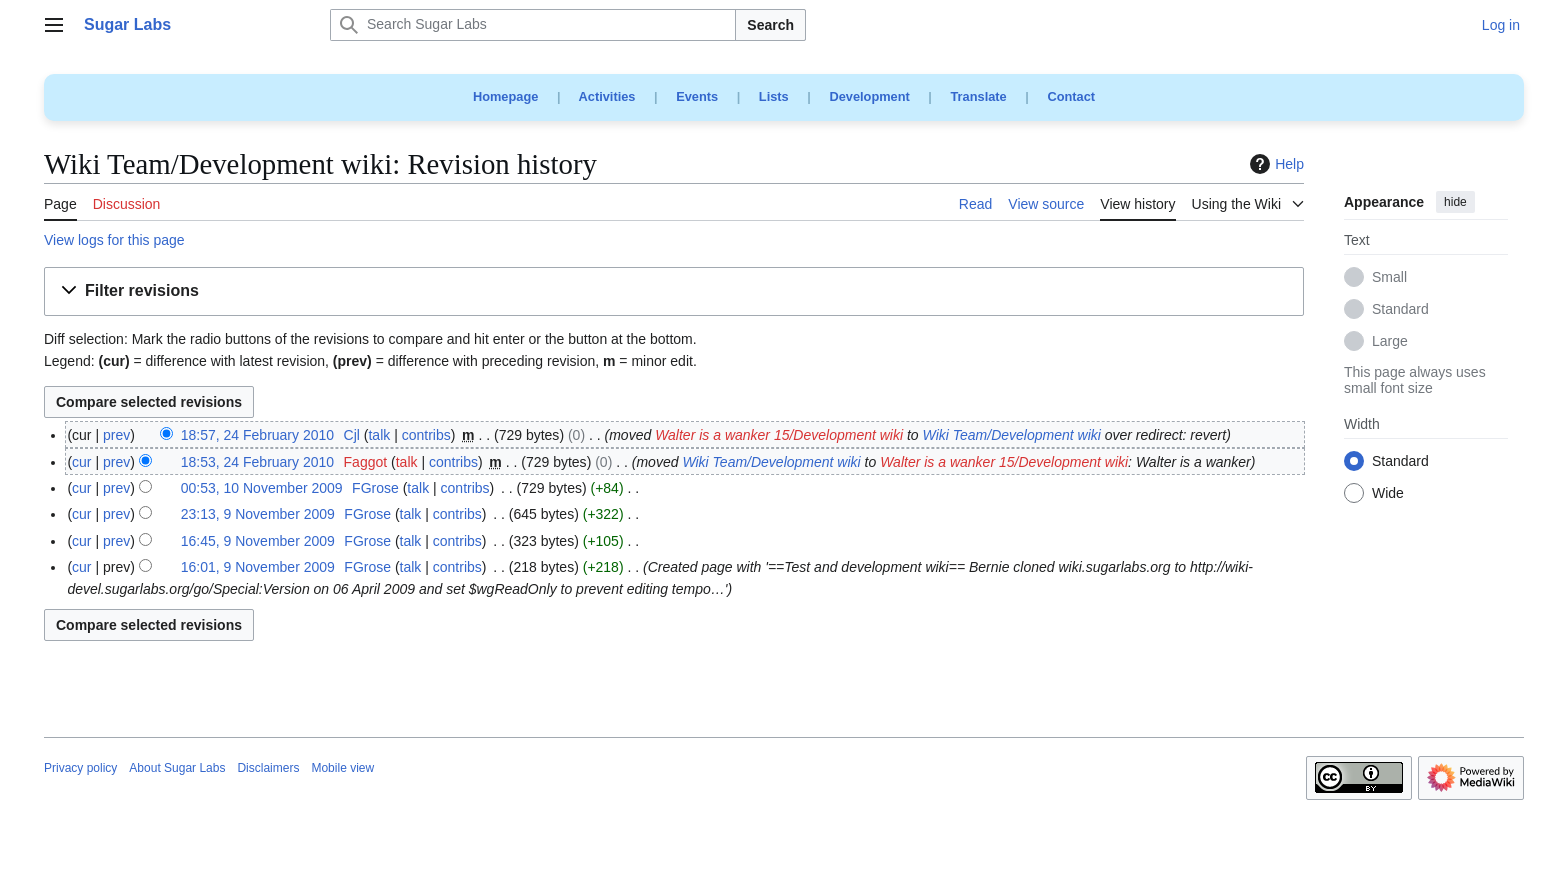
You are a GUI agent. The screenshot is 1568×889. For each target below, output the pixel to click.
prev (116, 435)
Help (1274, 164)
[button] (674, 291)
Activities (607, 96)
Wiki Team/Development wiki (1012, 435)
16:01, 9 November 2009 (258, 567)
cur (81, 462)
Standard (1400, 310)
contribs (426, 435)
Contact (1071, 96)
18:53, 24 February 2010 (257, 462)
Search (770, 25)
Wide (1388, 494)
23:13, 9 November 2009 (258, 514)
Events (697, 96)
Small (1389, 278)
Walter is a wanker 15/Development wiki (779, 435)
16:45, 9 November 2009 (258, 541)
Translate (979, 96)
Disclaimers (268, 768)
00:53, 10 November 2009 (262, 488)
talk (379, 435)
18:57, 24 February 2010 (257, 435)
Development (869, 96)
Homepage (505, 96)
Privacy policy (80, 768)
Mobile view (342, 768)
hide (1455, 202)
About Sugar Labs (177, 768)
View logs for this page (114, 240)
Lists (774, 96)
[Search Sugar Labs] (533, 25)
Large (1390, 342)
